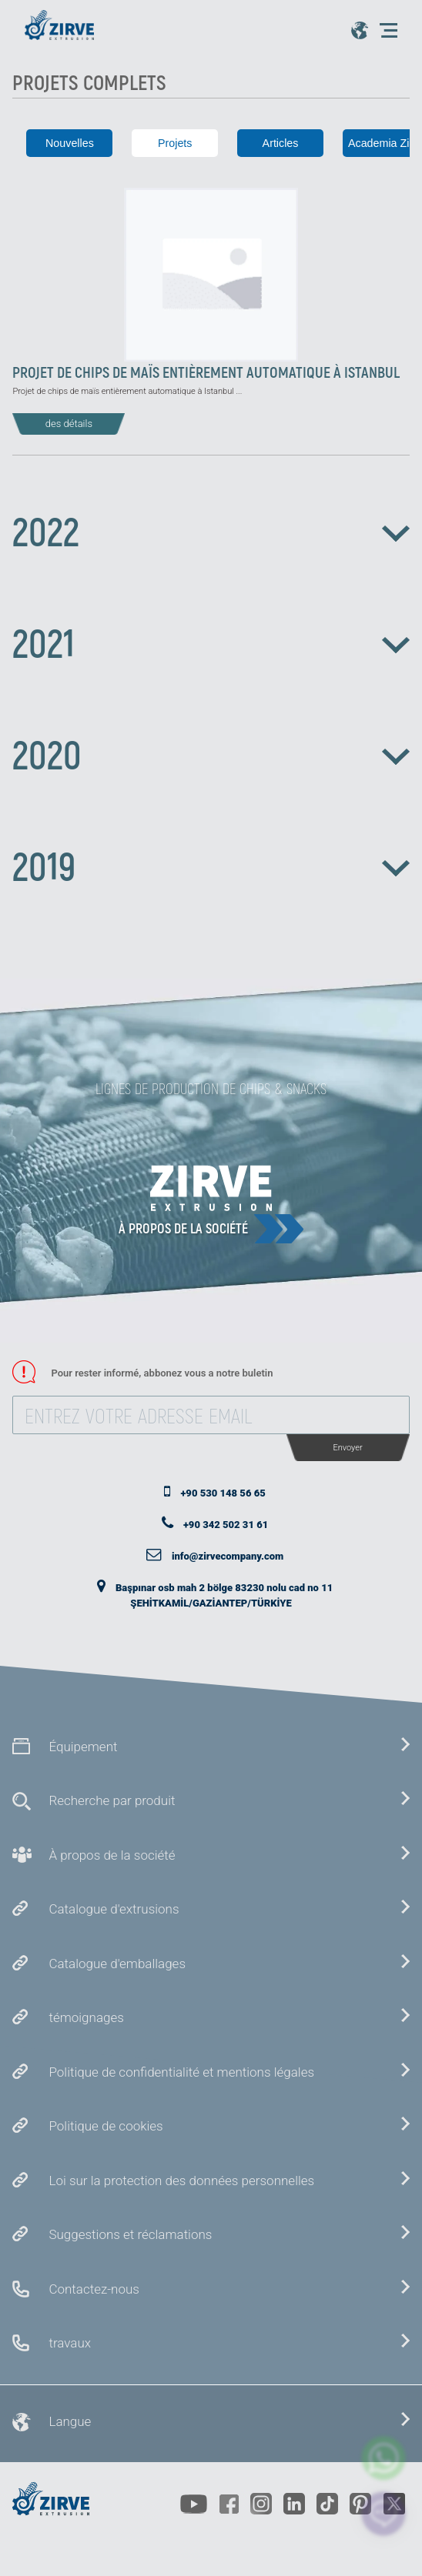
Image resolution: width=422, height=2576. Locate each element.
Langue (70, 2421)
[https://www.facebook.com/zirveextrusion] (229, 2504)
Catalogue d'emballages (117, 1963)
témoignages (86, 2017)
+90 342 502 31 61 (225, 1524)
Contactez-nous (94, 2289)
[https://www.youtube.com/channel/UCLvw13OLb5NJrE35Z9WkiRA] (193, 2504)
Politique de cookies (105, 2126)
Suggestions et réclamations (130, 2234)
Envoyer (347, 1448)
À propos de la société (183, 1228)
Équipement (83, 1746)
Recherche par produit (112, 1800)
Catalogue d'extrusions (114, 1909)
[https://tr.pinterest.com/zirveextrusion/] (360, 2503)
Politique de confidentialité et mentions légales (181, 2072)
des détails (68, 423)
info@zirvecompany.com (227, 1556)
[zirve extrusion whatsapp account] (384, 2458)
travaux (70, 2343)
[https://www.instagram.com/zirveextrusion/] (261, 2503)
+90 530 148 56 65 (222, 1493)
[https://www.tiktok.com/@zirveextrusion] (327, 2503)
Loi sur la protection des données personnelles (181, 2180)
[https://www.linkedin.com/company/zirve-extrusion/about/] (294, 2503)
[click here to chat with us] (384, 2513)
